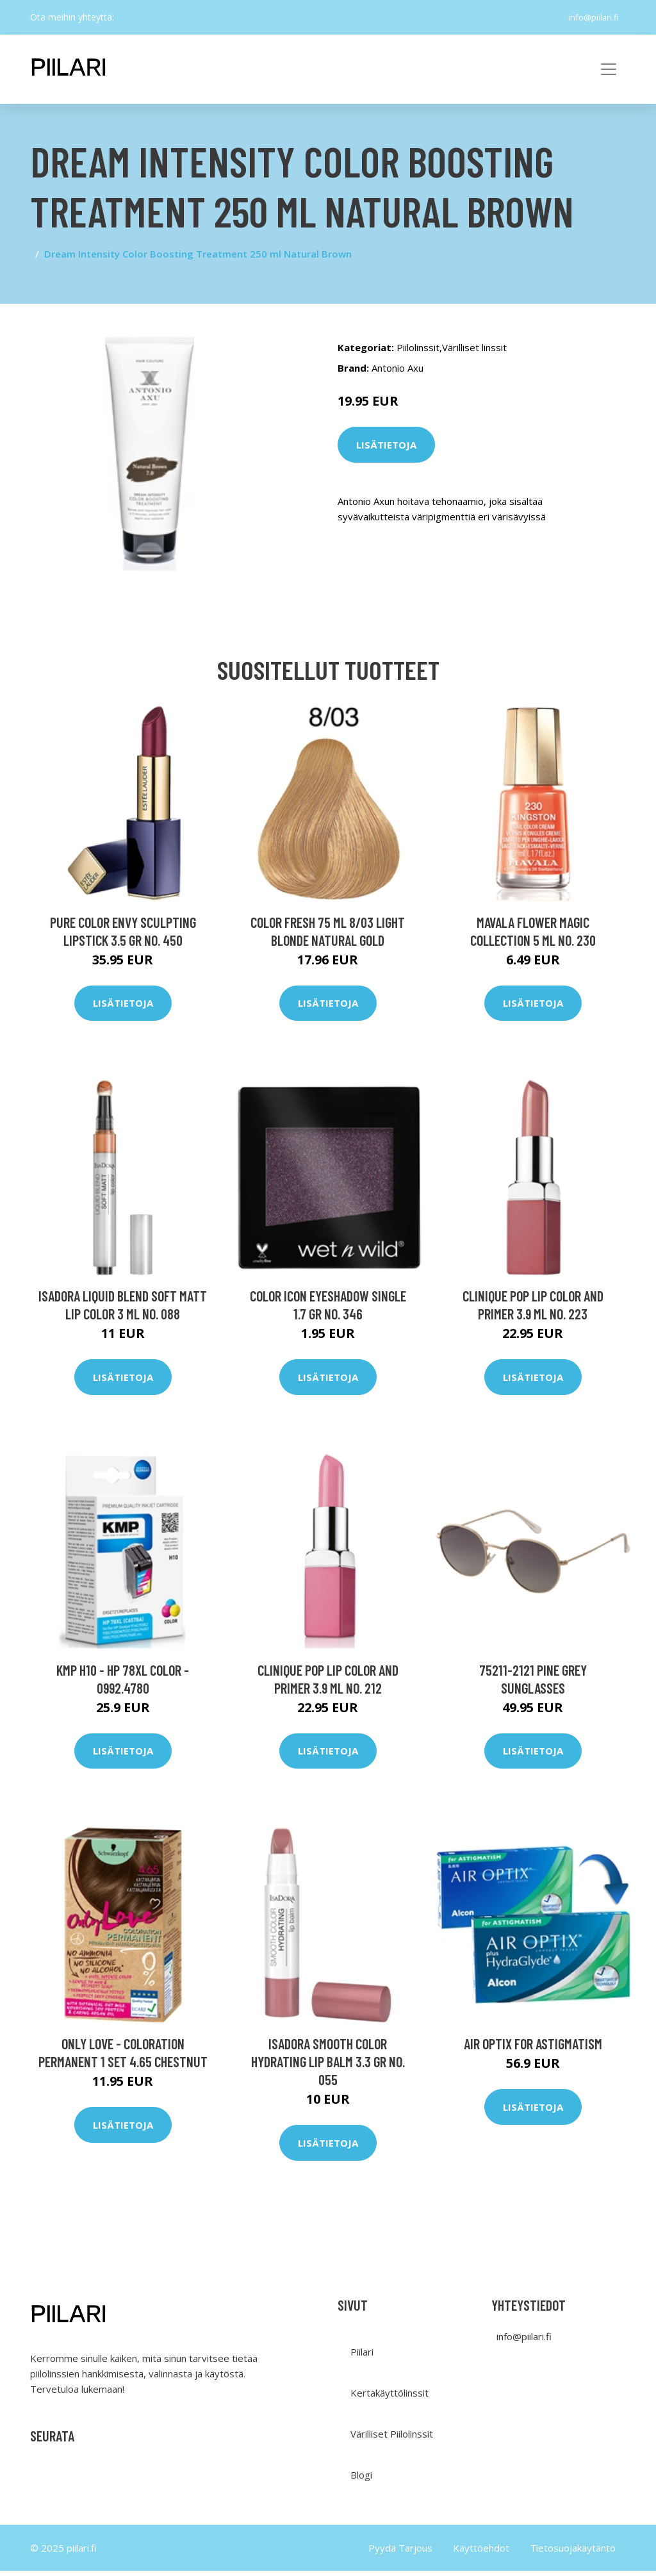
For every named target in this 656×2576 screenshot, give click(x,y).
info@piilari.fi (589, 17)
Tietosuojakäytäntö (573, 2553)
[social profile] (124, 17)
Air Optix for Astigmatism (533, 2048)
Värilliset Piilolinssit (391, 2438)
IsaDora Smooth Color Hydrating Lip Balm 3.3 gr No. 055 (328, 2066)
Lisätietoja (386, 444)
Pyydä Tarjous (400, 2553)
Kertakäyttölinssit (389, 2397)
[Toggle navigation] (608, 69)
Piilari (361, 2356)
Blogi (361, 2479)
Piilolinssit (418, 347)
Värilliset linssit (474, 347)
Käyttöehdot (481, 2553)
